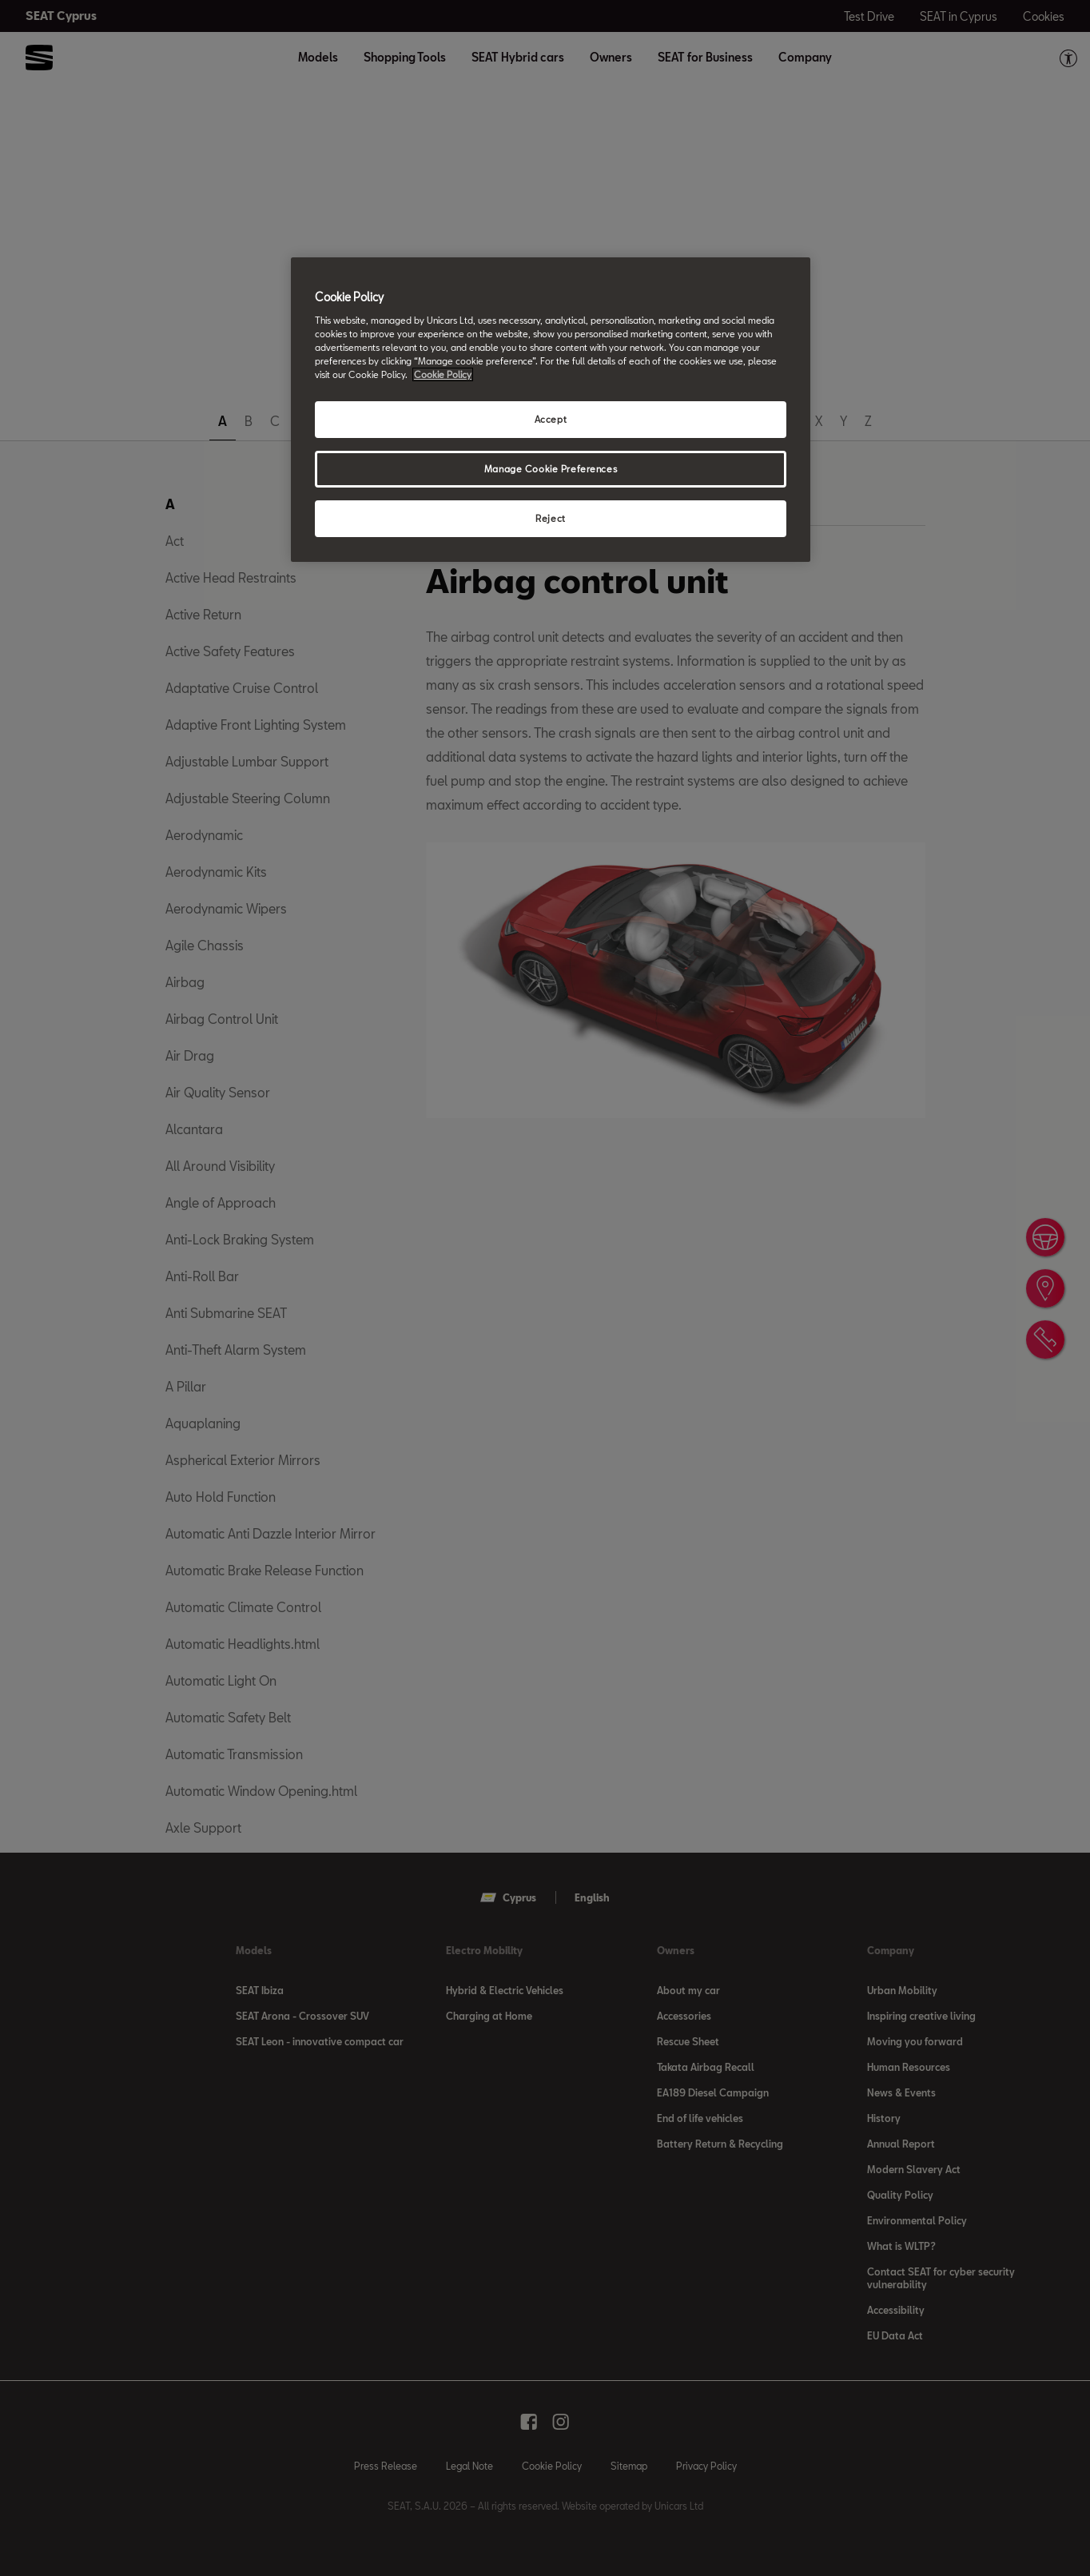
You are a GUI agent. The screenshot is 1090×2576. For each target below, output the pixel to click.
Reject (550, 518)
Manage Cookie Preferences (550, 469)
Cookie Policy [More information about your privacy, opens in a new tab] (442, 374)
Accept (551, 419)
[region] (550, 409)
